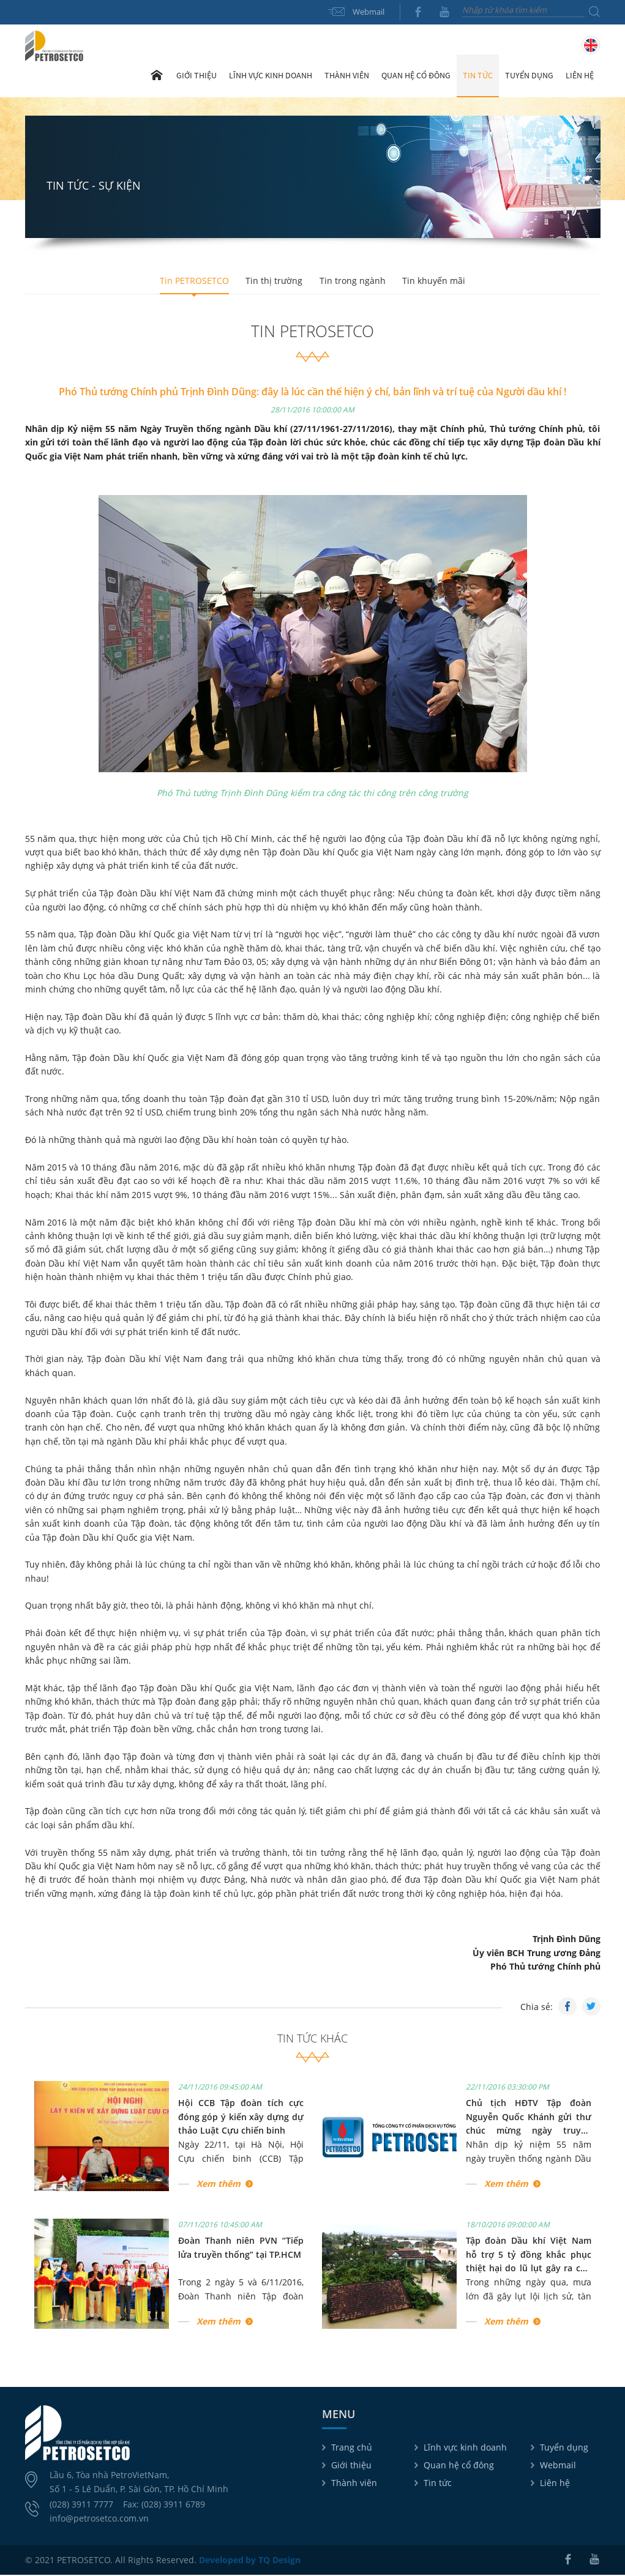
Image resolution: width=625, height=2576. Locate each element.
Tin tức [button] (478, 75)
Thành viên (354, 2484)
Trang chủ (156, 76)
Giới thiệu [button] (196, 75)
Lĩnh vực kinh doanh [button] (270, 75)
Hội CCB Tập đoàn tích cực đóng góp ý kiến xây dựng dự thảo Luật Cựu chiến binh (241, 2117)
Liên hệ (580, 75)
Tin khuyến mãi (436, 281)
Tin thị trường (273, 281)
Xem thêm (218, 2185)
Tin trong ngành (353, 281)
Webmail (368, 11)
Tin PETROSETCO (191, 281)
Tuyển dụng (529, 75)
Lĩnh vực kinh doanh (465, 2448)
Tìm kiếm (594, 11)
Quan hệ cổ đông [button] (416, 75)
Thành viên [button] (346, 75)
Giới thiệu (351, 2466)
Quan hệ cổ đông (459, 2466)
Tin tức (438, 2484)
